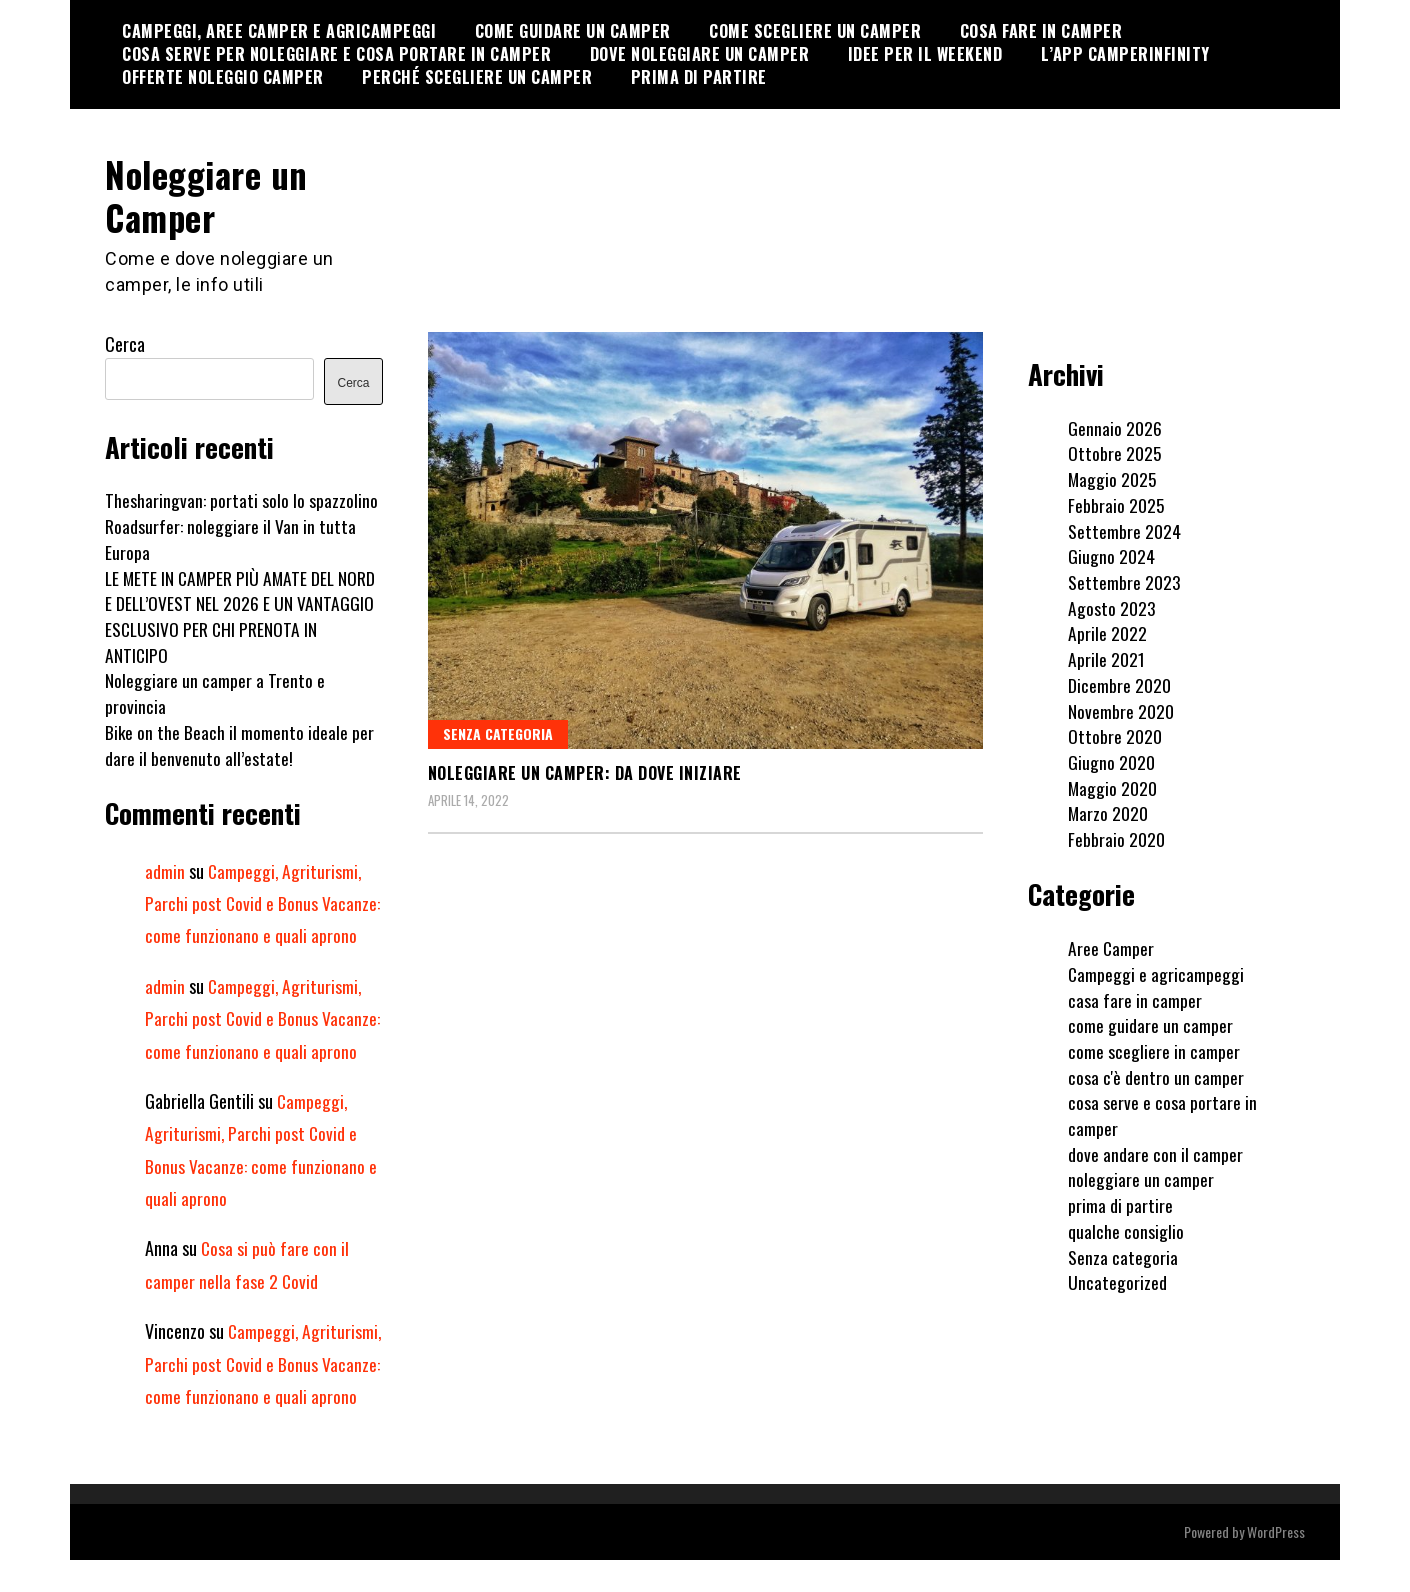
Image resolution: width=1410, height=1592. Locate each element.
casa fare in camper (1135, 999)
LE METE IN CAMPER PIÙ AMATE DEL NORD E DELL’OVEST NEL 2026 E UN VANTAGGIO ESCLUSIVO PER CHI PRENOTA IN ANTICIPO (243, 615)
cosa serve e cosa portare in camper (1162, 1115)
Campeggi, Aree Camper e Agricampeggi (279, 31)
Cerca (125, 344)
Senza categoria (498, 732)
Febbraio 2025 (1116, 504)
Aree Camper (1111, 947)
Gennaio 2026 (1115, 427)
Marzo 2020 (1108, 813)
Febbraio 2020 (1116, 838)
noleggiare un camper (1141, 1179)
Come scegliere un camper (815, 31)
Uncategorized (1117, 1281)
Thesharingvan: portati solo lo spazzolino (241, 500)
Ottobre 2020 (1115, 735)
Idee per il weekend (925, 54)
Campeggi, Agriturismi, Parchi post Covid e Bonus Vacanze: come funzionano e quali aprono (263, 902)
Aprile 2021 (1106, 658)
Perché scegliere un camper (477, 77)
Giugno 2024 (1111, 555)
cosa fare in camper (1041, 31)
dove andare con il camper (1155, 1153)
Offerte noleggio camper (223, 77)
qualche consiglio (1126, 1230)
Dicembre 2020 (1119, 684)
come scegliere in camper (1154, 1050)
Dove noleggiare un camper (700, 54)
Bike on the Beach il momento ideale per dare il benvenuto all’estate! (240, 744)
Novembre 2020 (1121, 710)
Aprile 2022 (1107, 633)
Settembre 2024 (1124, 530)
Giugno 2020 (1111, 761)
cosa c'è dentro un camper (1156, 1076)
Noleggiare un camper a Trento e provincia (215, 693)
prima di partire (1120, 1204)
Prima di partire (699, 77)
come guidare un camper (1150, 1024)
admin (165, 870)
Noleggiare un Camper (210, 195)
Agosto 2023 (1112, 607)
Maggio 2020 (1113, 787)
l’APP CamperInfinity (1125, 54)
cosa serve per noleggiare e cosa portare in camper (336, 54)
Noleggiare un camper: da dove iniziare (585, 772)
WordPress (1276, 1563)
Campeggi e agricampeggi (1156, 973)
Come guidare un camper (573, 31)
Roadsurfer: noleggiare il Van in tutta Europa (230, 538)
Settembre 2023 (1124, 581)
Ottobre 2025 (1115, 453)
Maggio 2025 (1113, 478)
